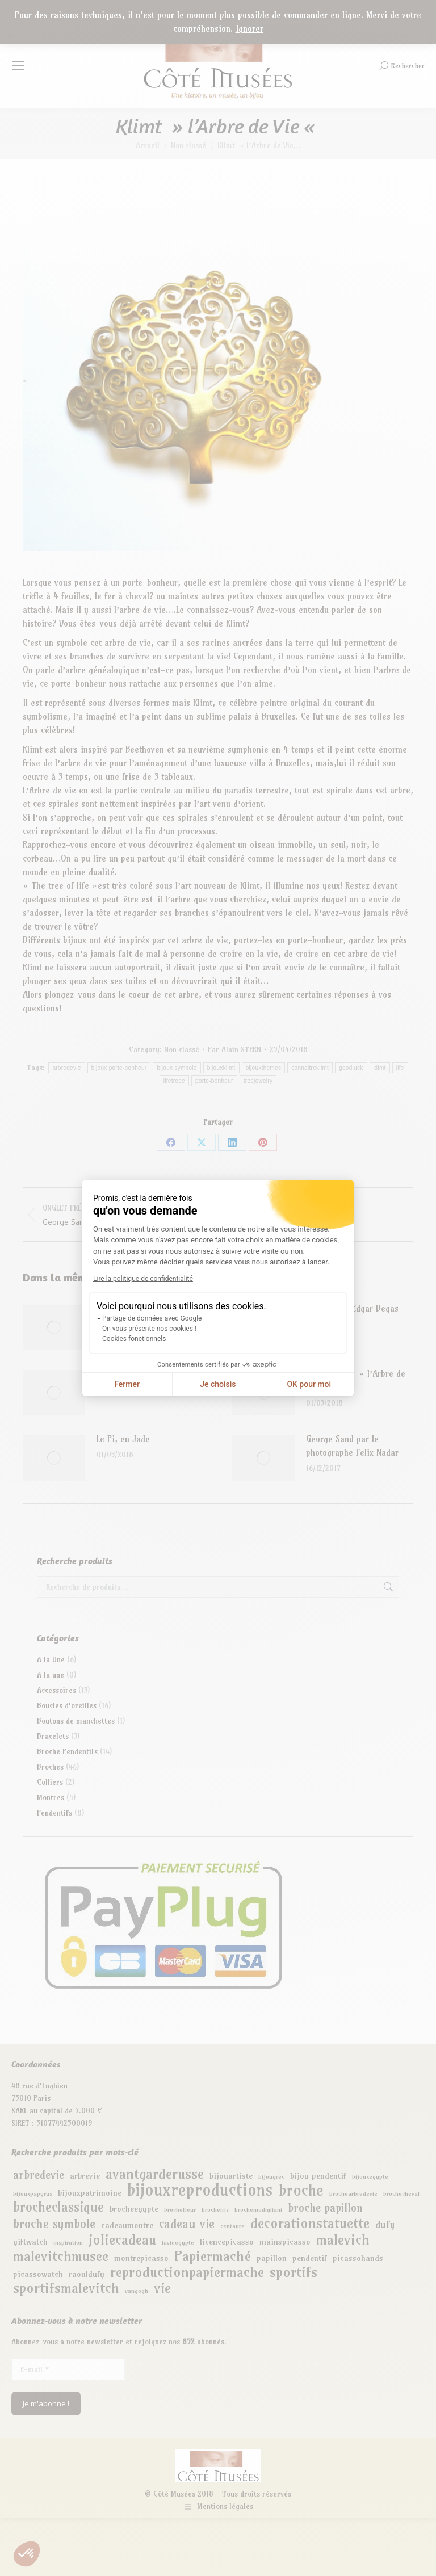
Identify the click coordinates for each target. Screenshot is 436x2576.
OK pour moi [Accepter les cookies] (309, 1384)
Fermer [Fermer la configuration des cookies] (127, 1384)
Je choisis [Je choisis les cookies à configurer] (218, 1384)
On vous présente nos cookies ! (149, 1329)
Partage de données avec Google (152, 1318)
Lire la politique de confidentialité (143, 1279)
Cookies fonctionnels (134, 1339)
